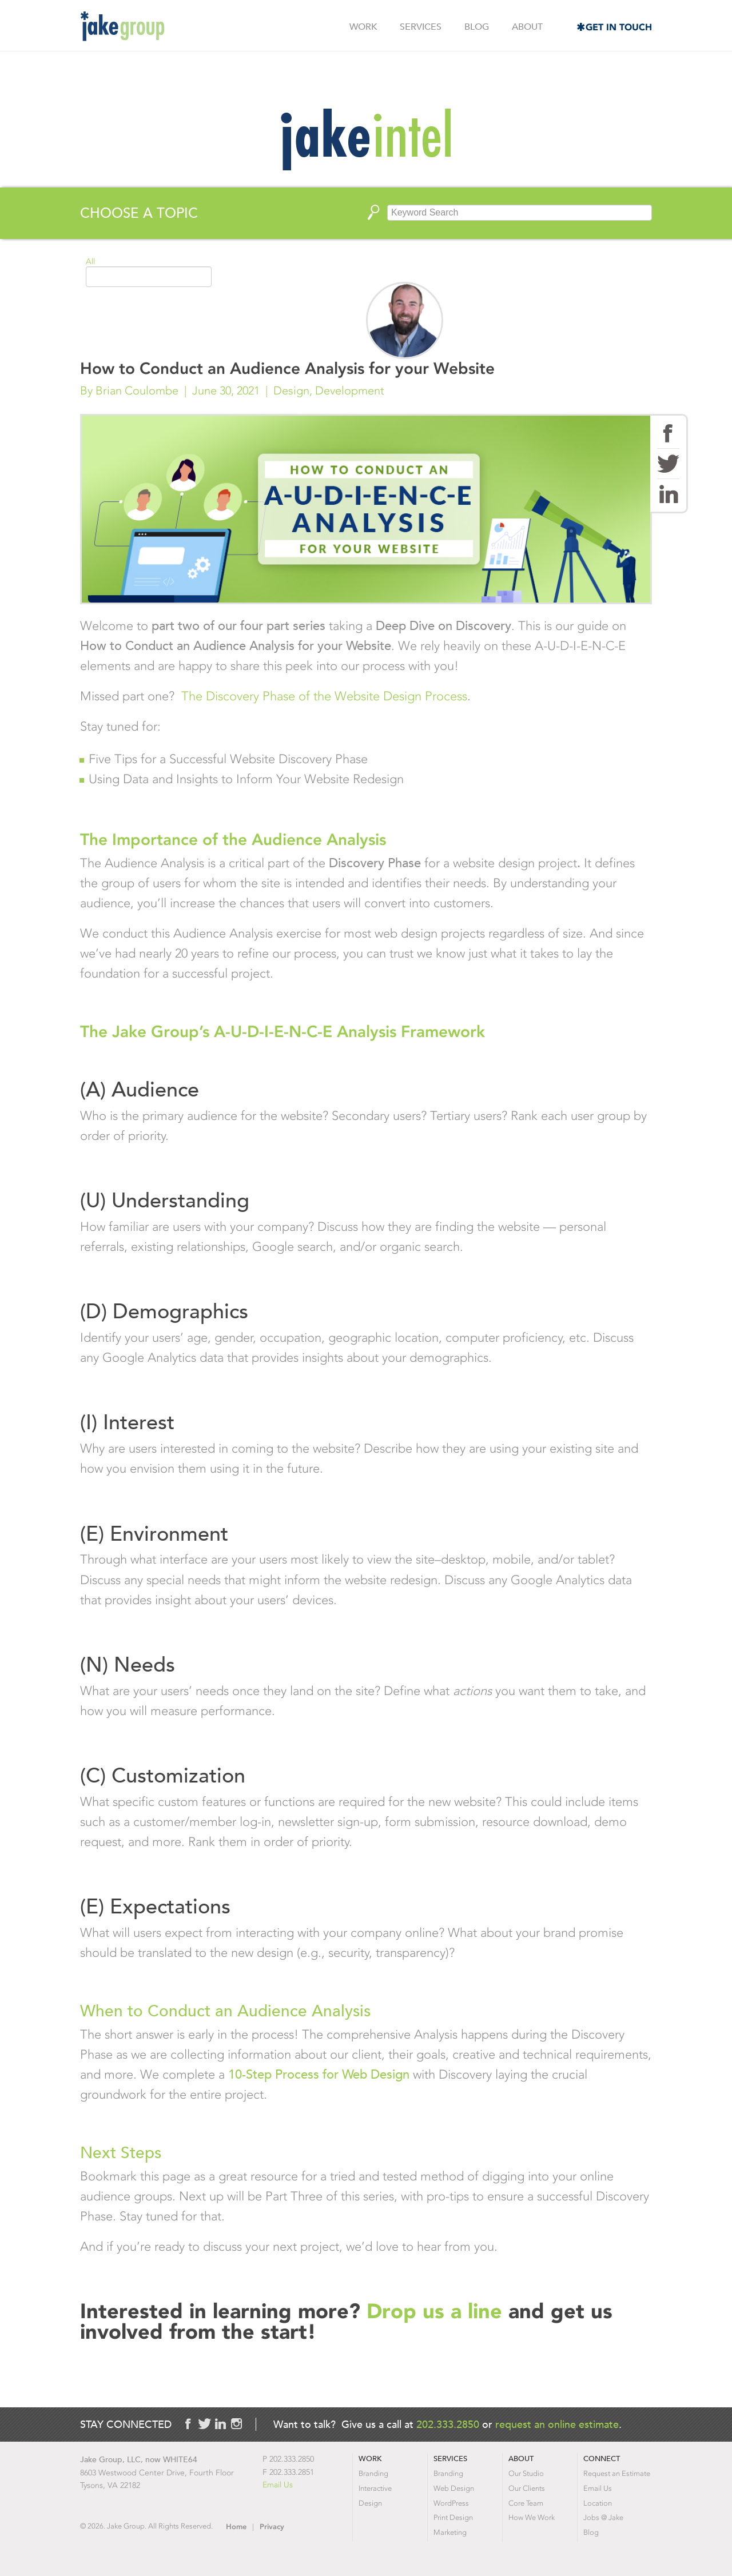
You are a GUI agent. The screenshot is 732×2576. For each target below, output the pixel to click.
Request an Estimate (616, 2473)
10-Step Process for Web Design (318, 2074)
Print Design (453, 2517)
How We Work (531, 2517)
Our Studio (526, 2473)
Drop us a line (437, 2311)
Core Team (525, 2503)
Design (291, 390)
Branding (373, 2473)
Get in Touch (619, 27)
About (527, 27)
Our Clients (526, 2488)
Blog (476, 27)
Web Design (453, 2488)
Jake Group (122, 26)
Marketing (450, 2532)
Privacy (272, 2526)
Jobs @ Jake (603, 2517)
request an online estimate (557, 2424)
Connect (601, 2458)
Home (236, 2526)
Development (349, 390)
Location (597, 2503)
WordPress (451, 2503)
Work (363, 27)
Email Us (277, 2485)
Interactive (375, 2488)
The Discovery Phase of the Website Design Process (324, 696)
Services (420, 27)
